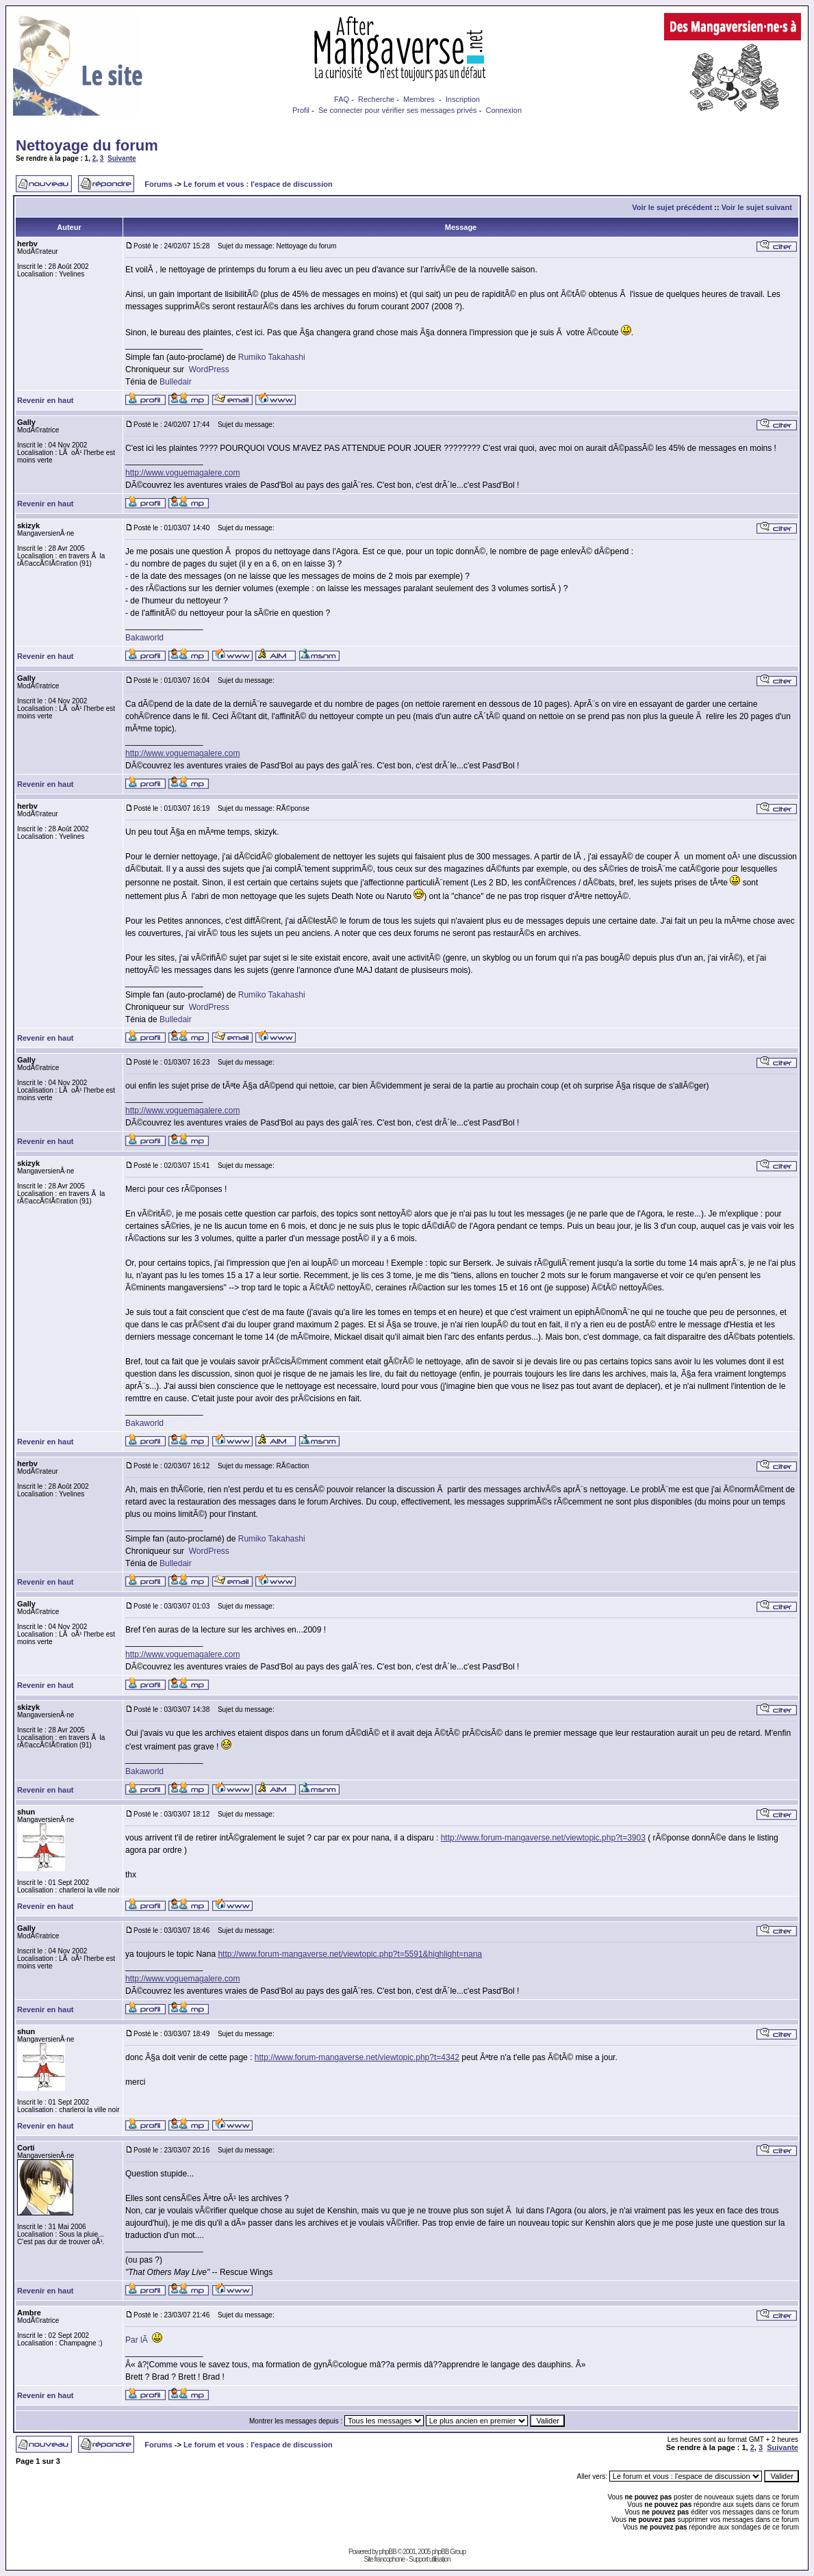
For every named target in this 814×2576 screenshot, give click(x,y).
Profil (300, 110)
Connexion (503, 110)
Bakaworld (144, 637)
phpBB (387, 2551)
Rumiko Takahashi (271, 357)
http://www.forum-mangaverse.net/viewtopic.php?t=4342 (357, 2057)
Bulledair (176, 382)
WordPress (209, 369)
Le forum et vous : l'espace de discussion (258, 184)
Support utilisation (429, 2559)
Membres (419, 99)
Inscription (463, 99)
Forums (158, 184)
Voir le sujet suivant (757, 207)
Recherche (376, 99)
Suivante (121, 158)
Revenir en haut (45, 400)
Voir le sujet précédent (672, 207)
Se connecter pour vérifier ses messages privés (397, 110)
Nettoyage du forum (87, 145)
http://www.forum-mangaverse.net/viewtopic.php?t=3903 (543, 1838)
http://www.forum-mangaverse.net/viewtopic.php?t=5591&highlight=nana (350, 1954)
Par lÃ (137, 2340)
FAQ (341, 99)
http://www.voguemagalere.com (182, 473)
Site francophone (384, 2559)
